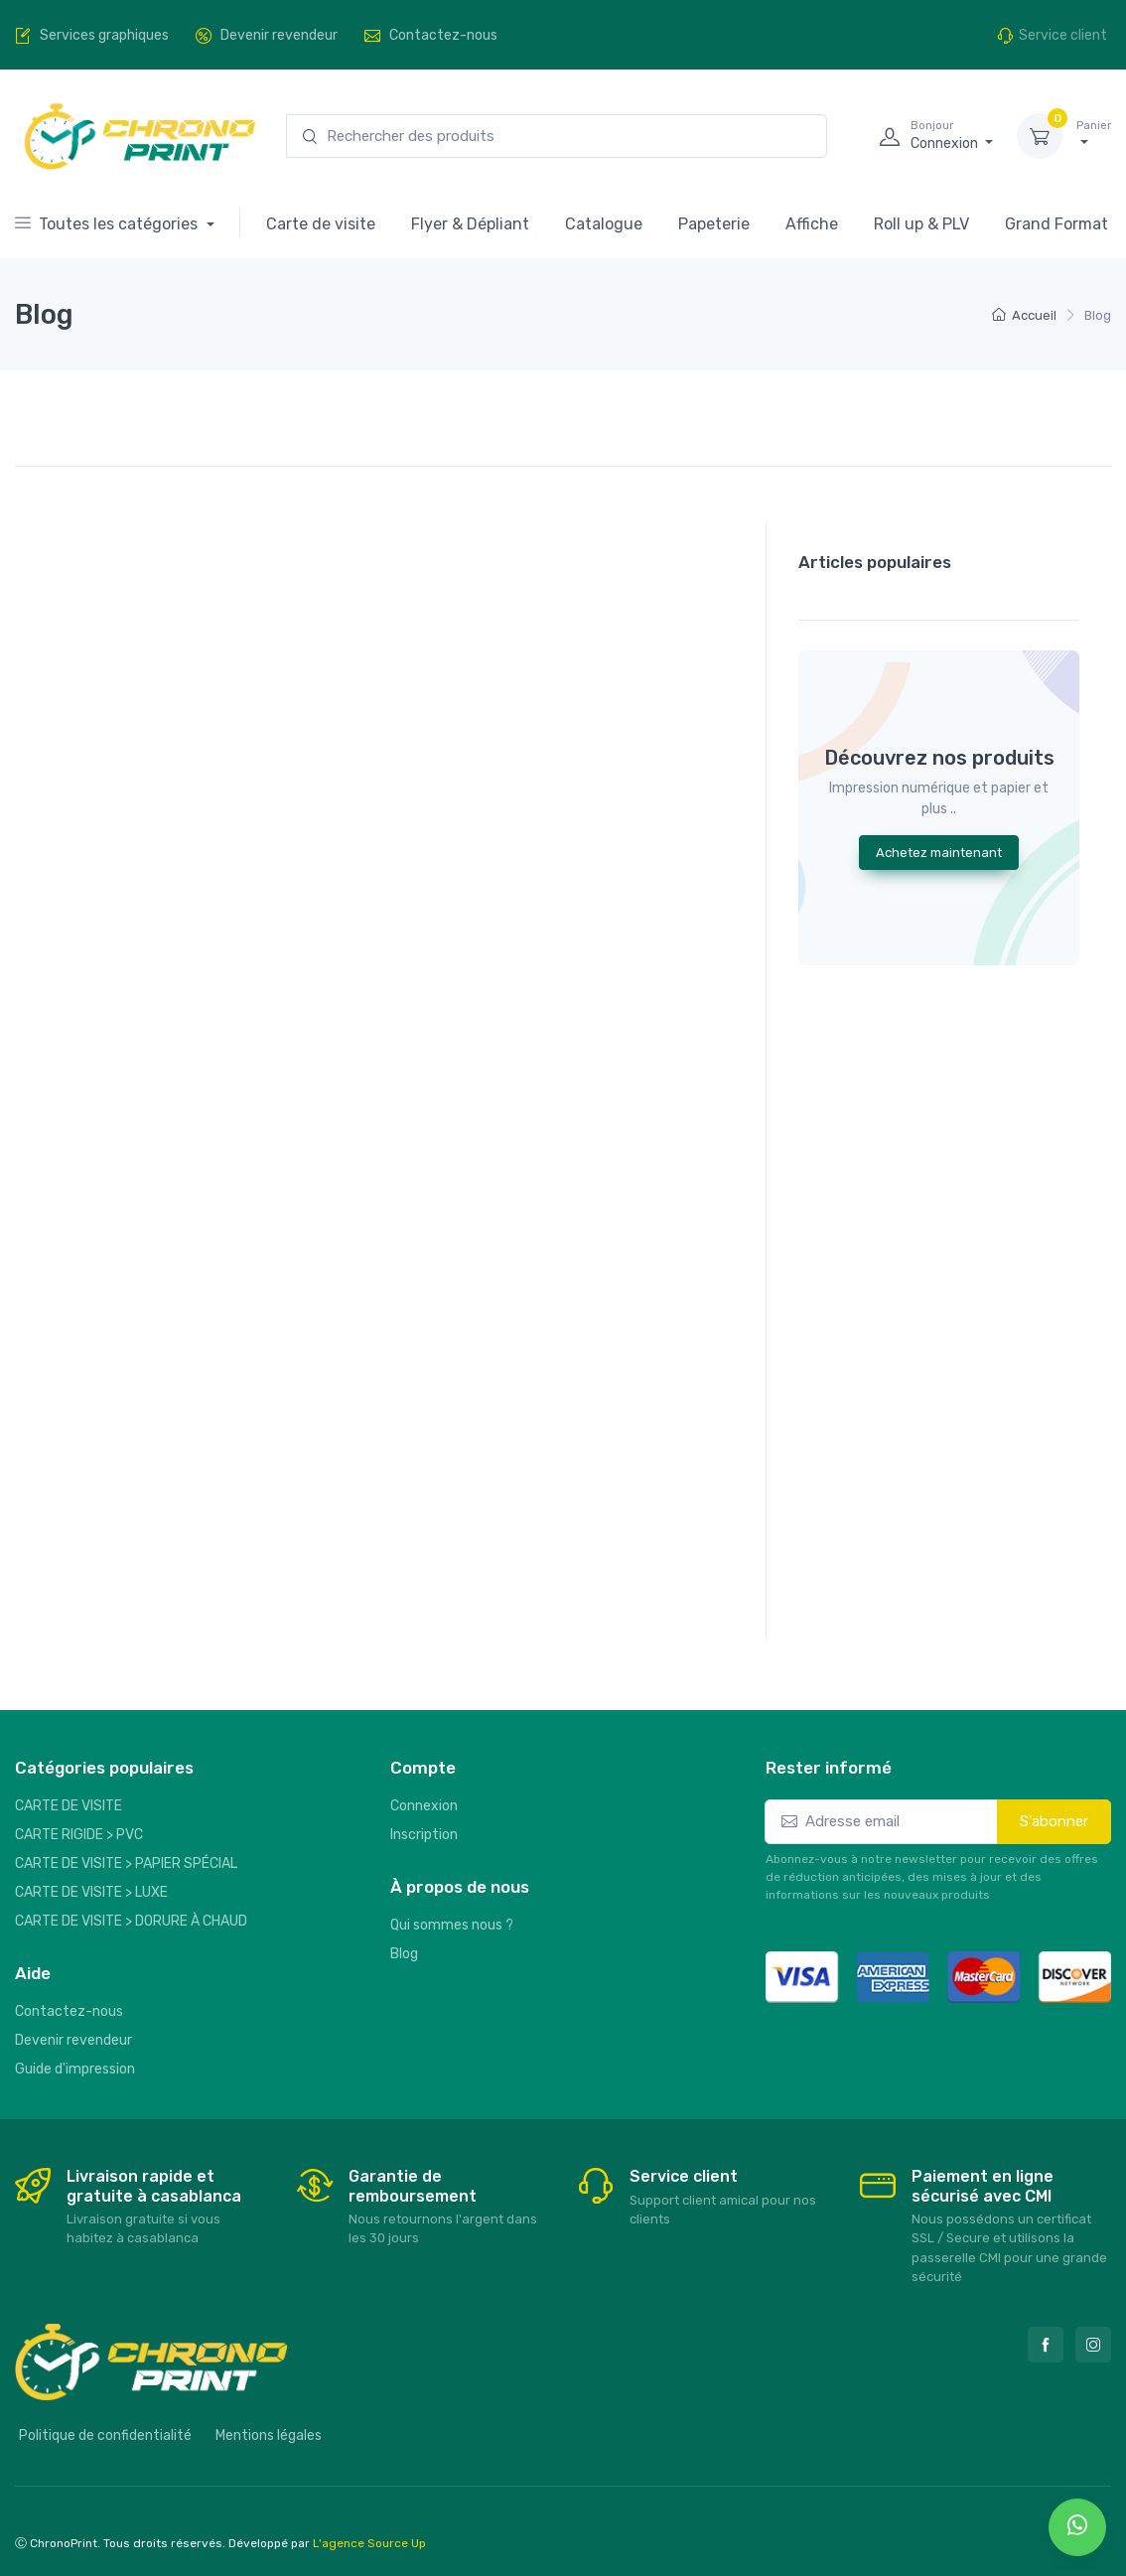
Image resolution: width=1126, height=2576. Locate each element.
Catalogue (603, 224)
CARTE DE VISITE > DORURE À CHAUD (131, 1921)
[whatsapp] (1077, 2527)
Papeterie (714, 224)
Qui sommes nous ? (451, 1925)
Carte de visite (320, 224)
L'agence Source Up (369, 2543)
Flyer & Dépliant (470, 224)
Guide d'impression (75, 2069)
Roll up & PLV (921, 224)
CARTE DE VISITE (68, 1805)
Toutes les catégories (108, 224)
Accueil (1024, 315)
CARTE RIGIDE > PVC (79, 1834)
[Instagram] (1093, 2344)
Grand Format (1056, 224)
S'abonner (1054, 1821)
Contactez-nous (69, 2011)
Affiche (811, 224)
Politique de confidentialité (105, 2435)
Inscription (424, 1834)
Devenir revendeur (73, 2040)
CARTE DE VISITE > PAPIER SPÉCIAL (126, 1863)
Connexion (424, 1805)
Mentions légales (268, 2435)
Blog (404, 1953)
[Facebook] (1045, 2344)
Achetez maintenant (939, 852)
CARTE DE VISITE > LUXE (91, 1892)
